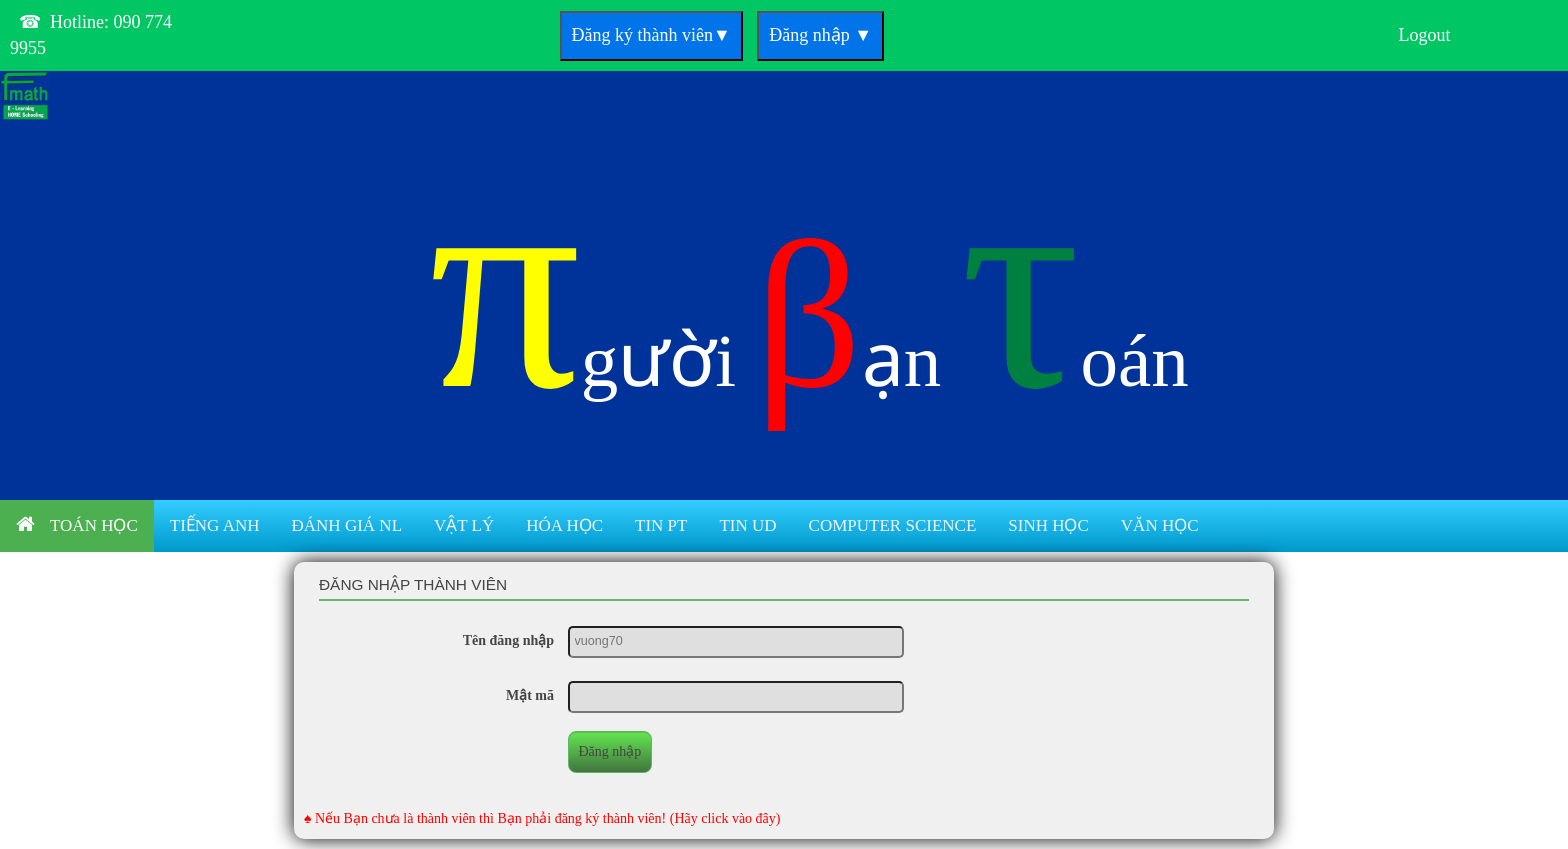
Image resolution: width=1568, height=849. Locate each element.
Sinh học (1048, 525)
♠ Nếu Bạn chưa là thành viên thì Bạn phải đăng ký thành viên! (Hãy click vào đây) (542, 818)
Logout (1425, 35)
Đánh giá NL (347, 525)
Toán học (77, 524)
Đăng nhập (820, 35)
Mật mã (530, 695)
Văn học (1160, 525)
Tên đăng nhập (508, 640)
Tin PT (661, 525)
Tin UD (747, 525)
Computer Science (893, 525)
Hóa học (564, 525)
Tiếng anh (215, 525)
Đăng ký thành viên (651, 35)
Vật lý (464, 525)
